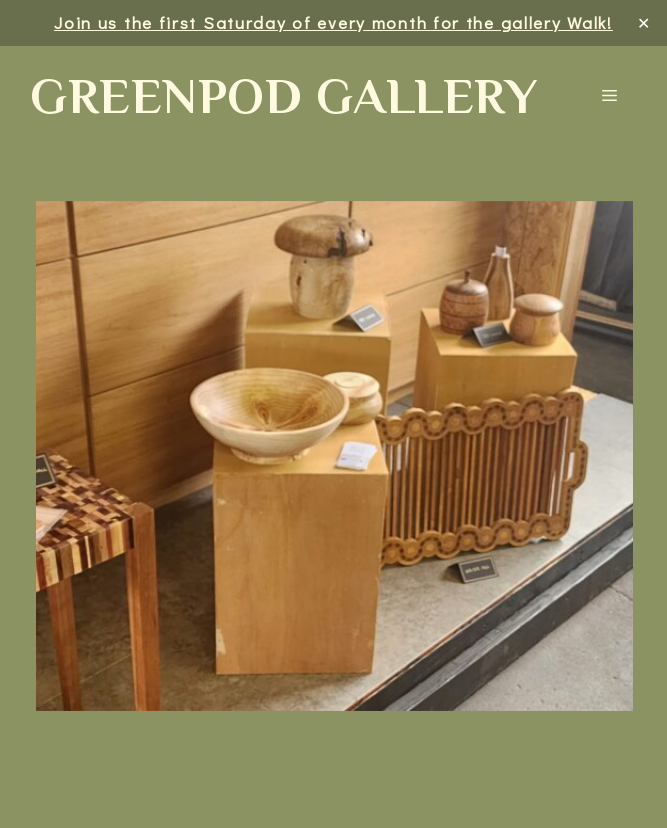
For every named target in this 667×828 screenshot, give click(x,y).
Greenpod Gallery (283, 96)
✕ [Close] (644, 22)
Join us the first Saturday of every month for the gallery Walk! (333, 22)
